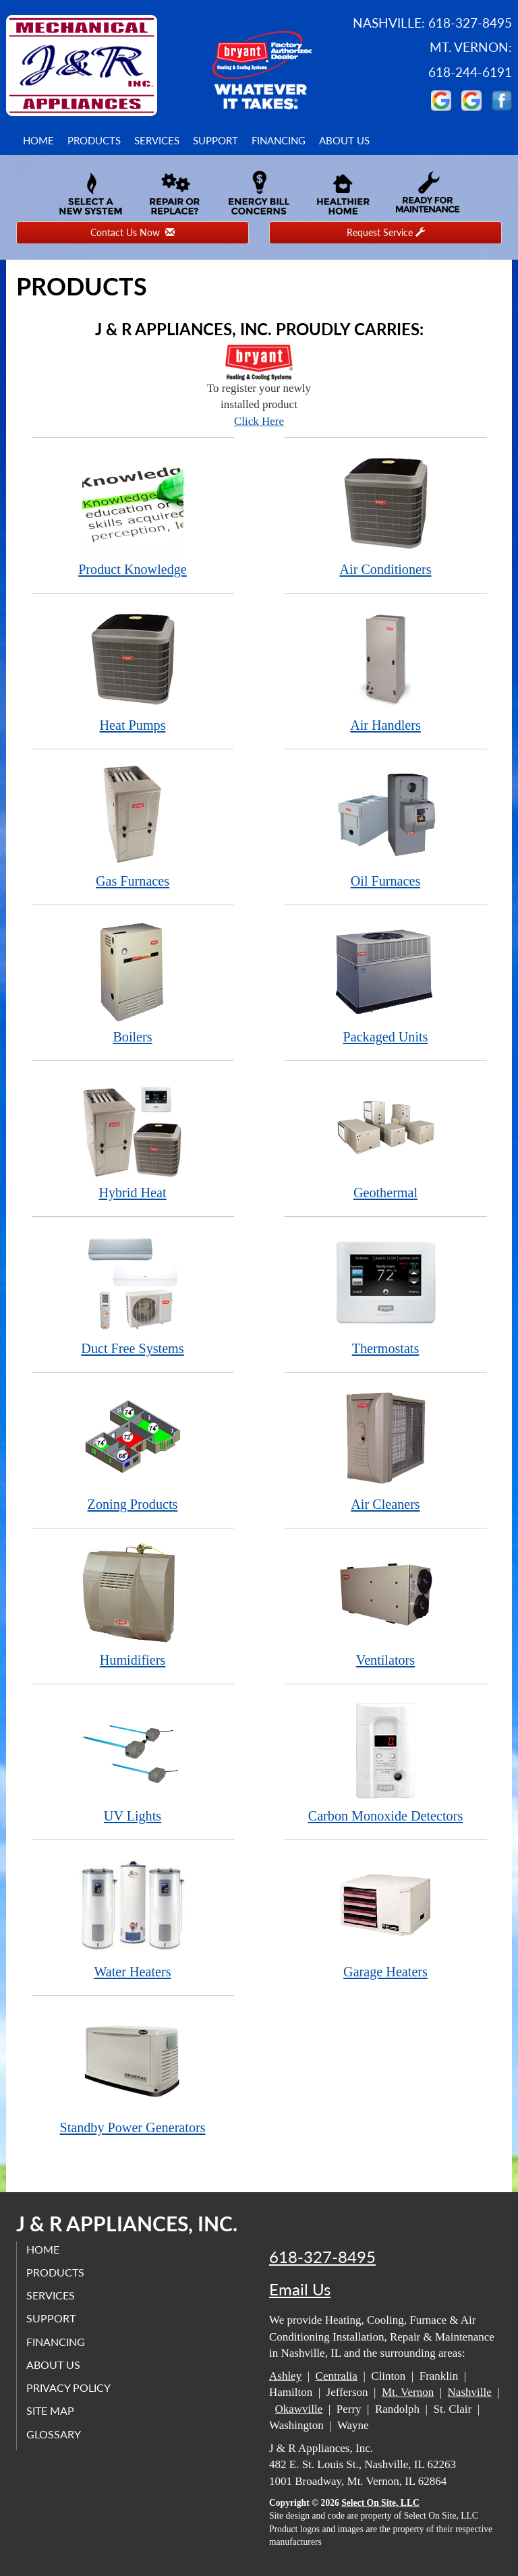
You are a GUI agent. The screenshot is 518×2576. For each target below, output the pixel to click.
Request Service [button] (386, 232)
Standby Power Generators (133, 2072)
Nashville (470, 2392)
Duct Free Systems (133, 1293)
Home (38, 140)
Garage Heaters (386, 1917)
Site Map (51, 2410)
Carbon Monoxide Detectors (386, 1761)
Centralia (336, 2376)
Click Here (259, 421)
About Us (344, 140)
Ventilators (386, 1605)
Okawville (299, 2409)
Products (94, 140)
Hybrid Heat (133, 1138)
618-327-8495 (322, 2257)
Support (215, 140)
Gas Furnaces (133, 826)
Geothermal (386, 1138)
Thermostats (386, 1293)
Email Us (299, 2289)
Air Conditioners (386, 514)
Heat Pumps (133, 670)
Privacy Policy (69, 2387)
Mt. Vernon (408, 2392)
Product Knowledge (133, 514)
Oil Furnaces (386, 826)
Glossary (54, 2433)
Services (156, 140)
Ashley (285, 2376)
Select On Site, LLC (380, 2503)
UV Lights (133, 1761)
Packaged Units (386, 982)
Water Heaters (133, 1917)
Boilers (133, 982)
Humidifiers (133, 1605)
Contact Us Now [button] (132, 232)
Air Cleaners (386, 1449)
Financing (279, 140)
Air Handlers (386, 670)
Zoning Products (133, 1449)
